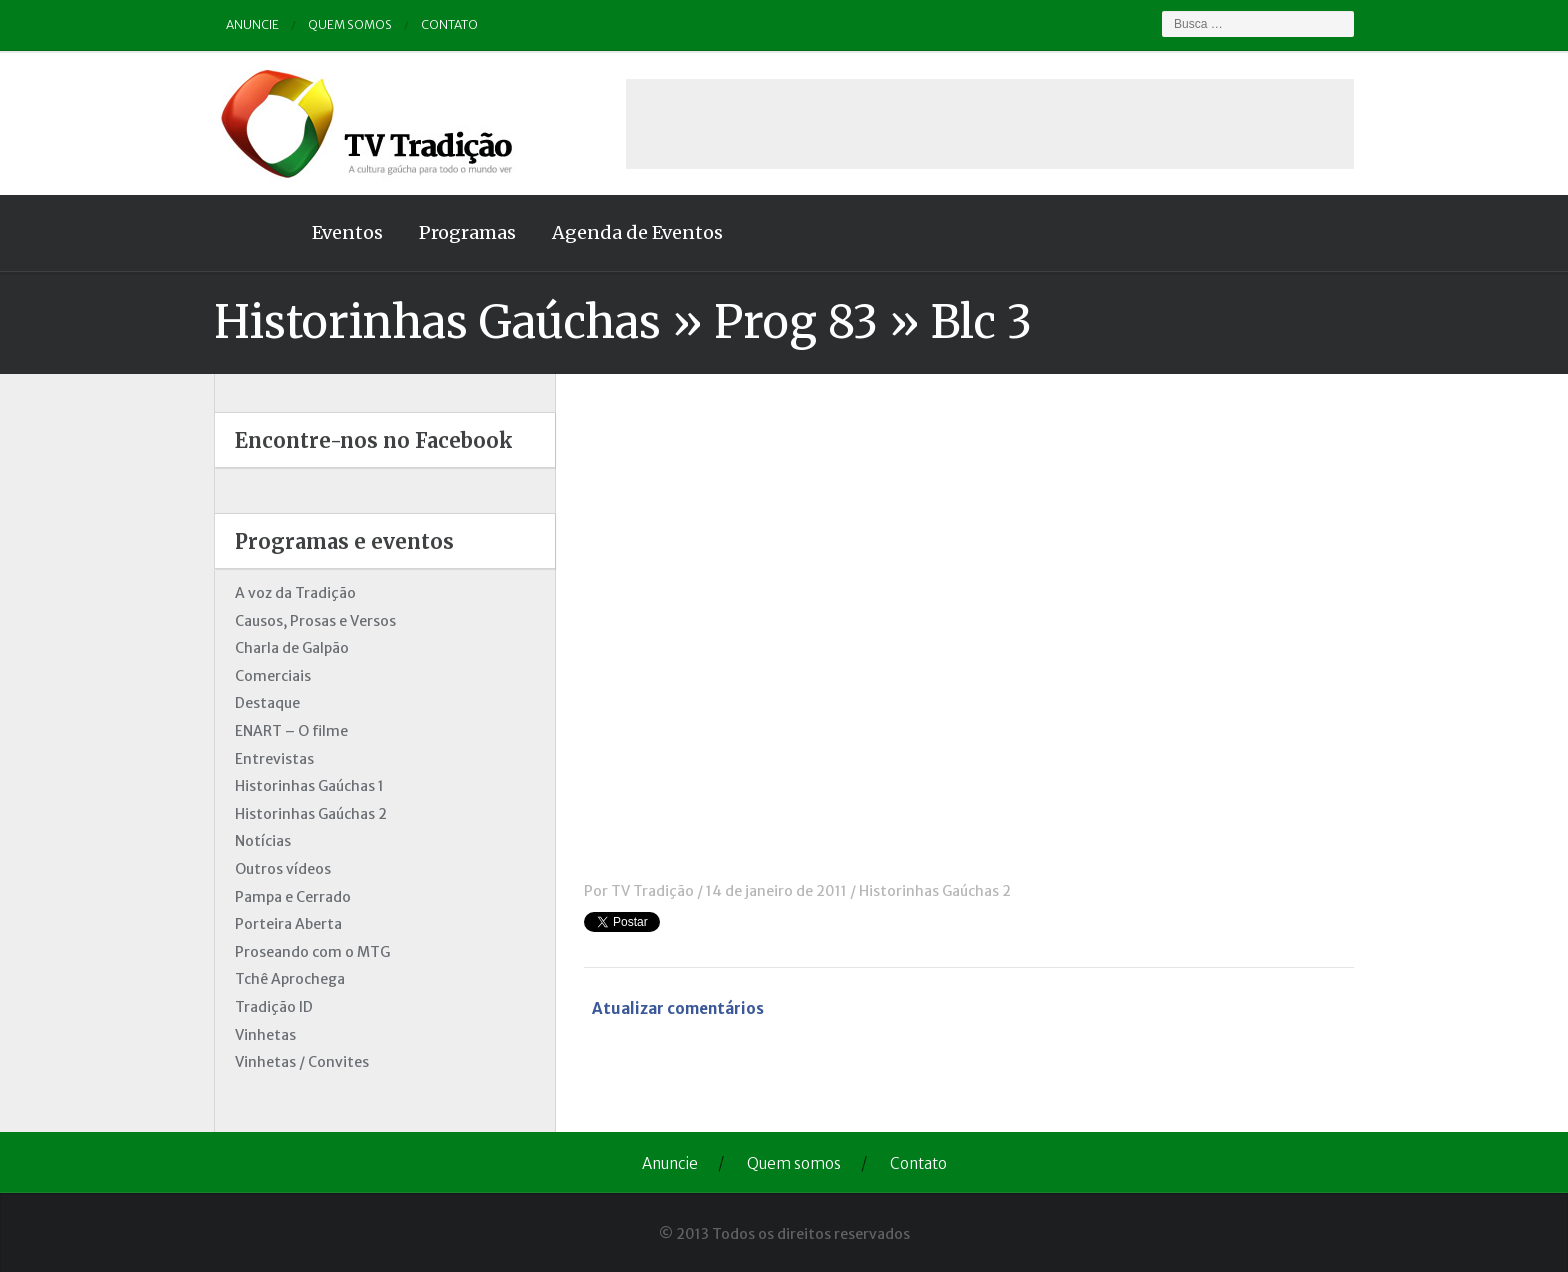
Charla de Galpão (292, 648)
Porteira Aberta (288, 924)
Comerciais (273, 676)
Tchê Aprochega (290, 979)
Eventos (347, 232)
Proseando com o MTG (312, 952)
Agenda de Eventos (637, 232)
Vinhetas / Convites (302, 1062)
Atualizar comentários (678, 1008)
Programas (467, 232)
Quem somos (350, 24)
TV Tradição (652, 891)
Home (254, 233)
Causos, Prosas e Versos (315, 621)
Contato (449, 24)
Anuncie (252, 24)
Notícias (263, 841)
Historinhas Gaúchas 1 (309, 786)
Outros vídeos (283, 869)
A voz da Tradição (295, 593)
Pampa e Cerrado (293, 897)
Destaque (267, 703)
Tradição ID (274, 1007)
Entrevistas (274, 759)
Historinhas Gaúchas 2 (935, 891)
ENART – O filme (291, 731)
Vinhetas (265, 1035)
